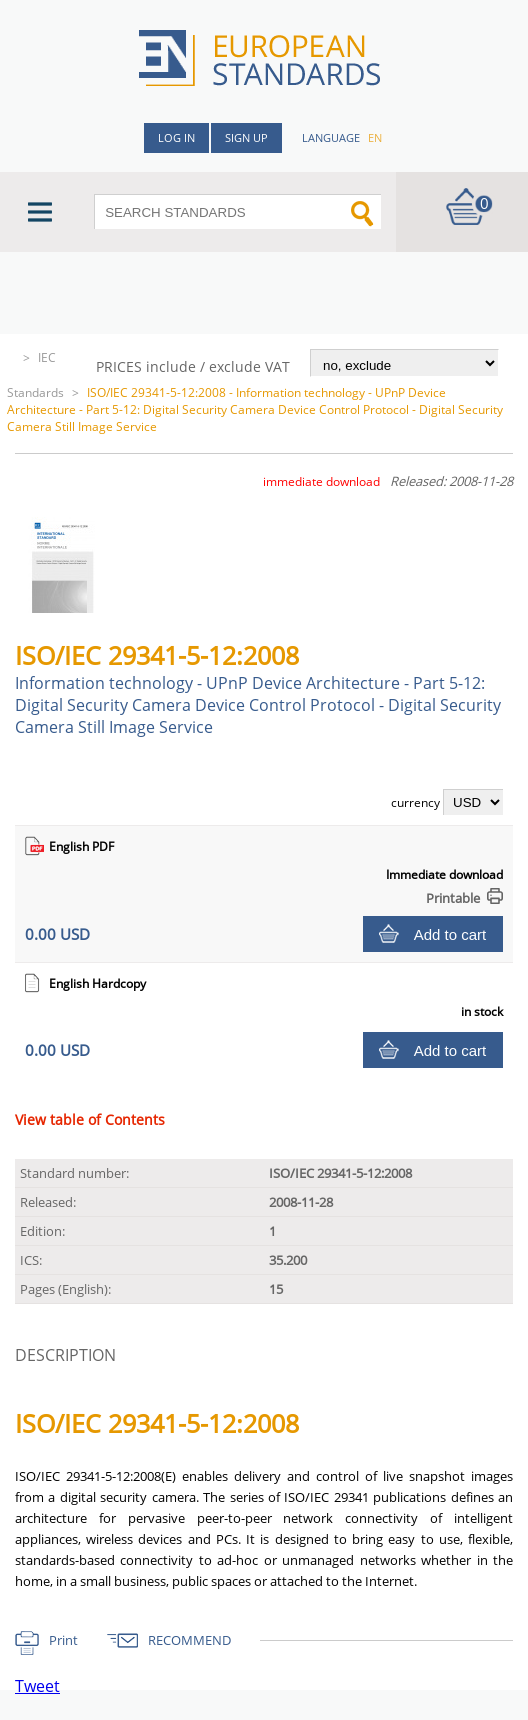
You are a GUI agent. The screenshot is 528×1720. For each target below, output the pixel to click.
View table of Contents (90, 1119)
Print (63, 1640)
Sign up (246, 137)
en (375, 137)
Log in (176, 137)
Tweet (37, 1686)
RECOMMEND (189, 1640)
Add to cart (450, 934)
